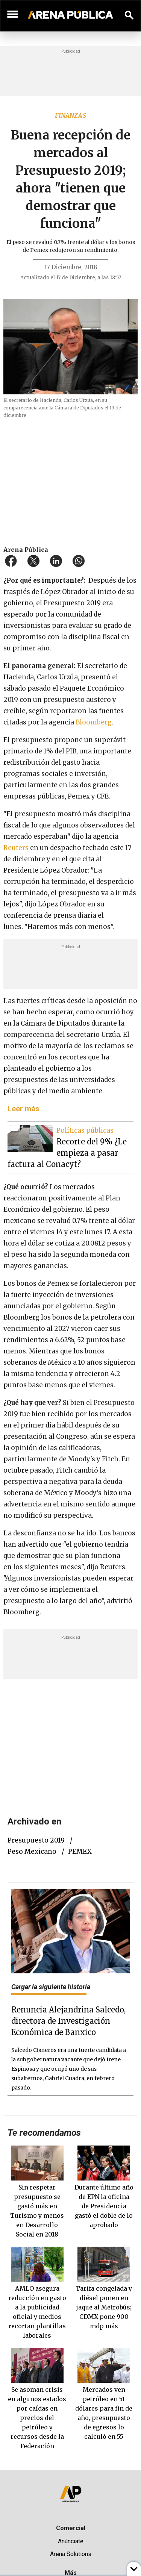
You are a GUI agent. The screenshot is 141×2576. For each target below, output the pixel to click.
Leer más (23, 1108)
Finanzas (70, 115)
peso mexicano (32, 1851)
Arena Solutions (70, 2554)
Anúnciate (70, 2541)
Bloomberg (94, 722)
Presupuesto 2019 (36, 1840)
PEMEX (80, 1851)
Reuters (16, 848)
